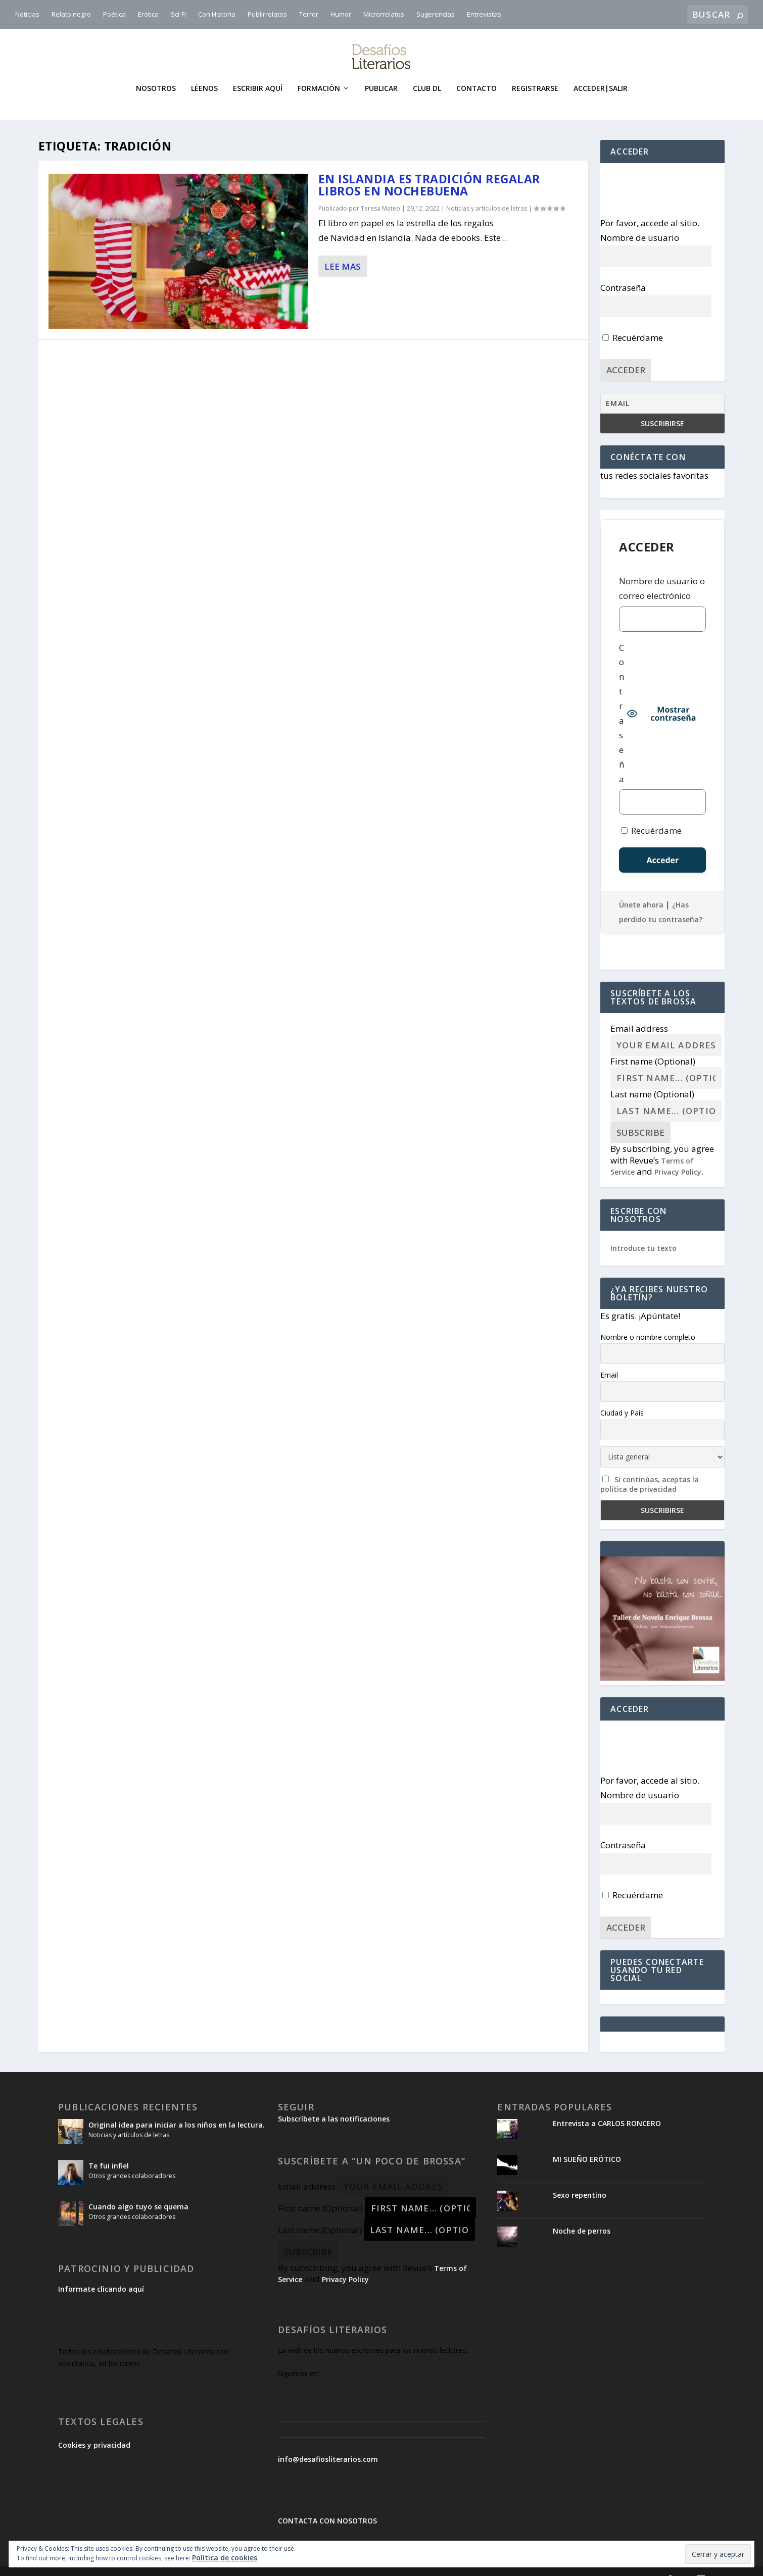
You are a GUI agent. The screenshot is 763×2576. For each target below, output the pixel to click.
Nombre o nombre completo (647, 1321)
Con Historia (216, 14)
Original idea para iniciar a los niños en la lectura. (176, 2109)
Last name (652, 1079)
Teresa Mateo (380, 193)
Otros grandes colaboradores (131, 2160)
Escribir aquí (257, 73)
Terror (308, 14)
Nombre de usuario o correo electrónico (662, 573)
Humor (340, 14)
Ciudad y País (622, 1397)
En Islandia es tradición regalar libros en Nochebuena (429, 170)
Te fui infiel (108, 2150)
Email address (639, 1013)
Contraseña (623, 272)
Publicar (381, 73)
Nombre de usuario (639, 222)
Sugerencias (435, 14)
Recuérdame (632, 322)
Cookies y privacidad (94, 2430)
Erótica (148, 14)
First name (652, 1046)
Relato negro (71, 14)
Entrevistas (484, 14)
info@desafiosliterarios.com (328, 2444)
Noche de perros (581, 2215)
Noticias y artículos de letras (486, 193)
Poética (114, 14)
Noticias (27, 14)
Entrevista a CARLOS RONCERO (607, 2108)
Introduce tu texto (643, 1233)
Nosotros (156, 73)
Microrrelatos (383, 14)
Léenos (204, 73)
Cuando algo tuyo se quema (138, 2191)
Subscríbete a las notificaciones (334, 2103)
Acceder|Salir (601, 73)
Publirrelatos (267, 14)
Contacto (476, 73)
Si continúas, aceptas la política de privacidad (649, 1469)
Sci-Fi (178, 14)
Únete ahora (641, 889)
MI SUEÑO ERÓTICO (587, 2144)
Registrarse (535, 73)
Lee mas (342, 251)
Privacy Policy (677, 1156)
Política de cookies (224, 2557)
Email (609, 1360)
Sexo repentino (579, 2180)
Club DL (427, 73)
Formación (319, 73)
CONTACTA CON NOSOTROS (327, 2505)
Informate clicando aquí (101, 2274)
